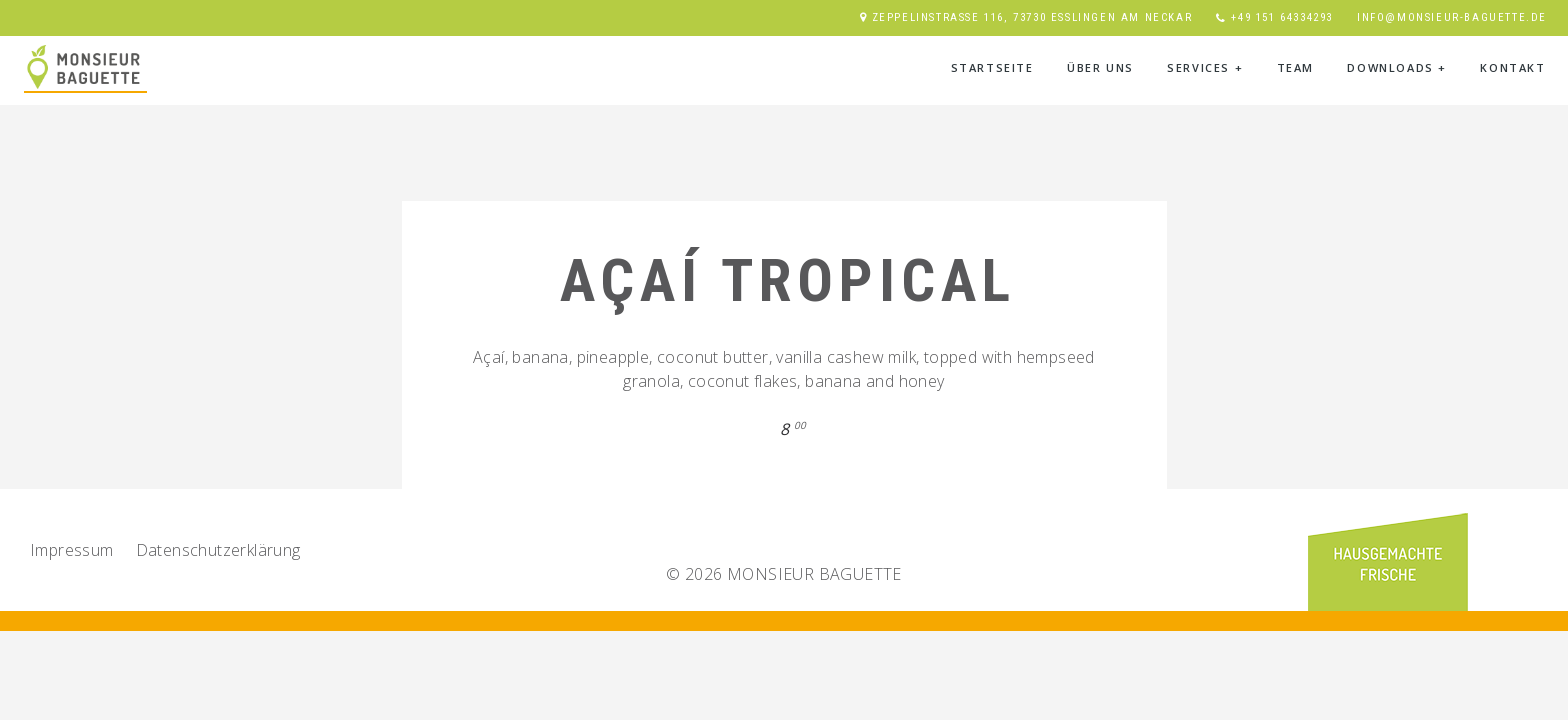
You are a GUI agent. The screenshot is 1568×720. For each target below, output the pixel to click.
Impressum (72, 550)
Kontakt (1512, 67)
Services (1205, 67)
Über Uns (1100, 67)
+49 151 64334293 (1282, 17)
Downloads (1397, 67)
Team (1295, 67)
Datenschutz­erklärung (218, 550)
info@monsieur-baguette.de (1452, 17)
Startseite (992, 67)
